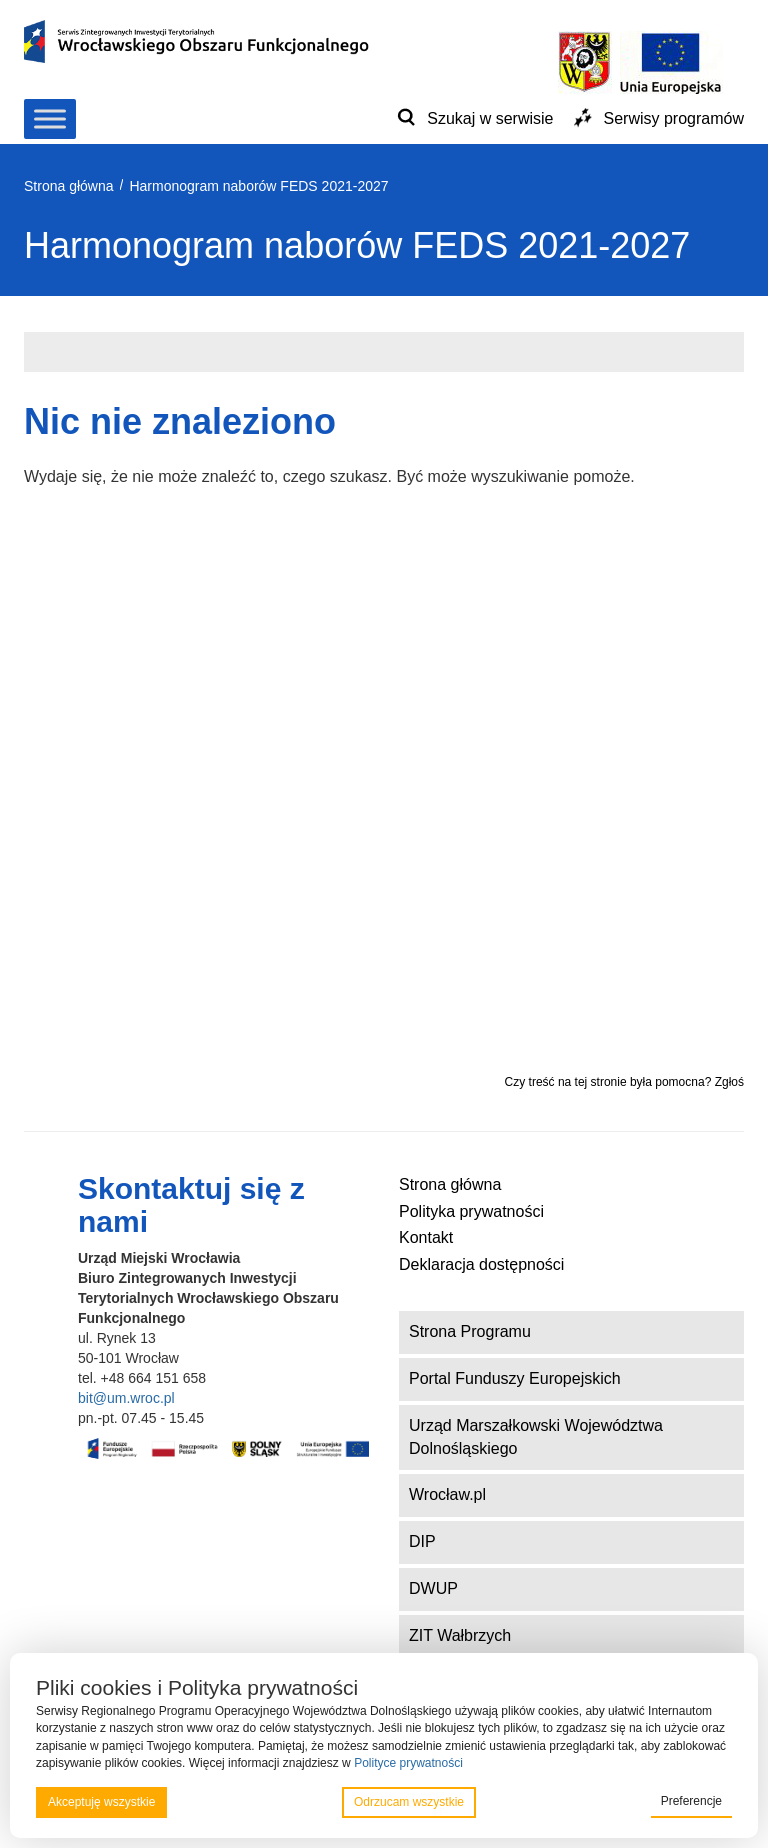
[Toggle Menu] (50, 118)
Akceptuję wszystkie (101, 1802)
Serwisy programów (674, 118)
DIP (422, 1541)
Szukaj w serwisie (490, 118)
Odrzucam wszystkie (409, 1802)
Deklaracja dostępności (481, 1264)
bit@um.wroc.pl (126, 1398)
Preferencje (691, 1801)
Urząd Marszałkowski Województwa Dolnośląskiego (536, 1437)
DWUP (433, 1588)
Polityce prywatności (408, 1763)
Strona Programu (470, 1331)
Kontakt (426, 1237)
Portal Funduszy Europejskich (515, 1378)
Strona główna (450, 1184)
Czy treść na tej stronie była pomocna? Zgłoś (624, 1082)
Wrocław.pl (447, 1494)
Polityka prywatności (471, 1211)
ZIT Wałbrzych (460, 1635)
